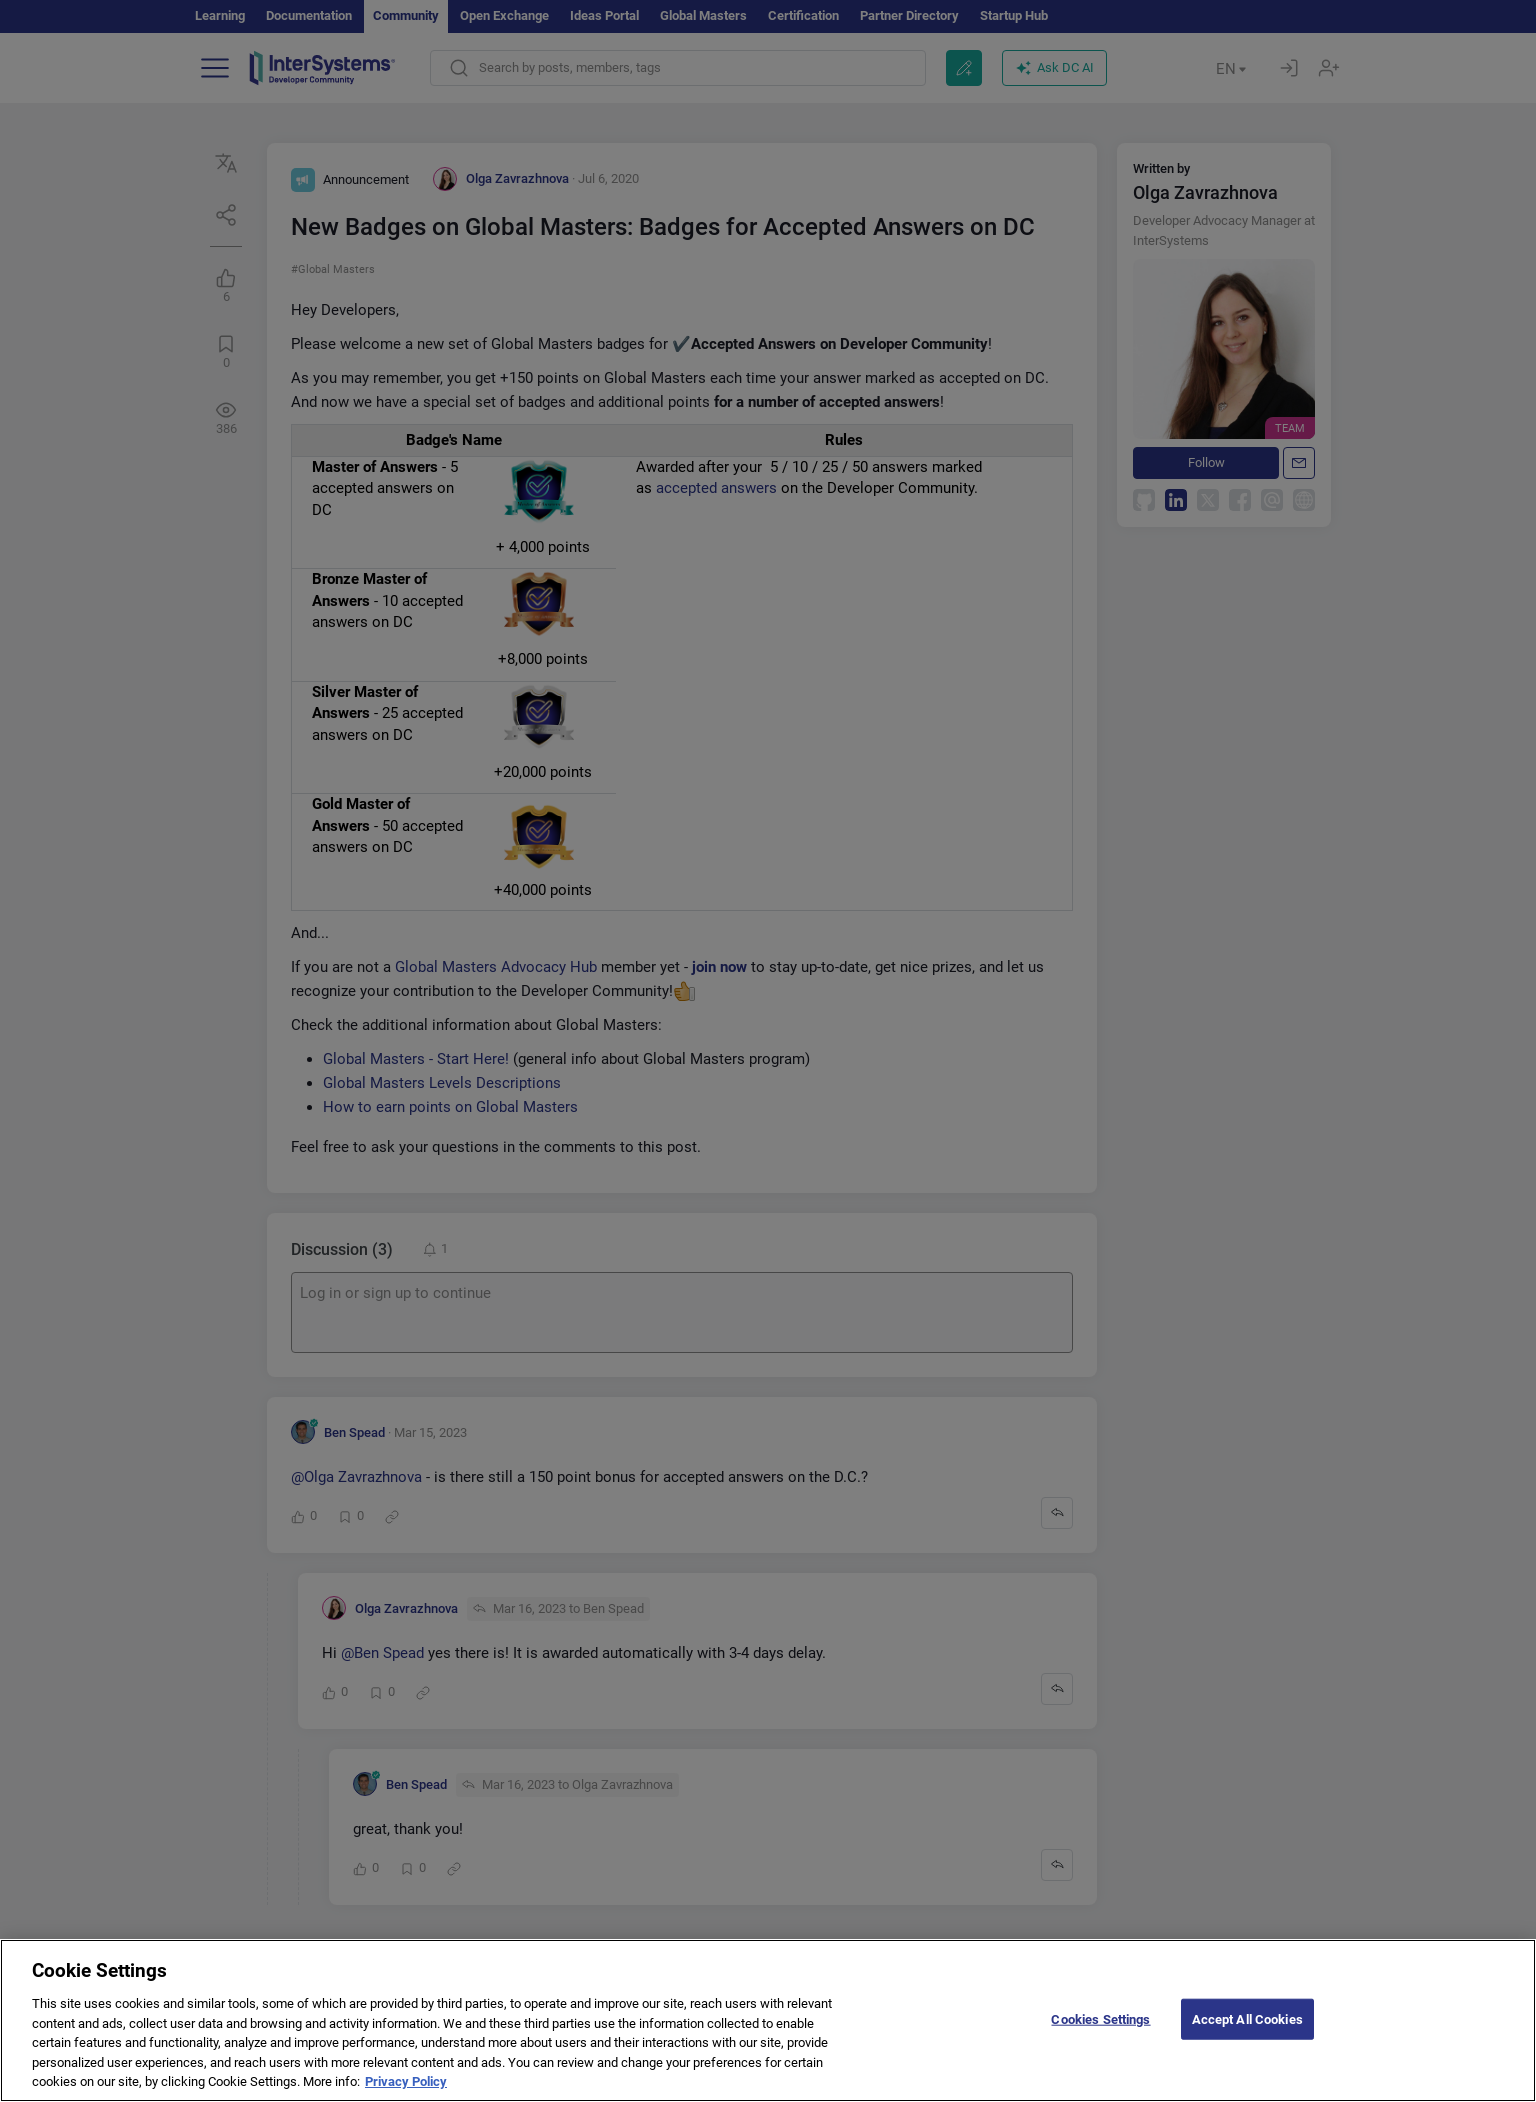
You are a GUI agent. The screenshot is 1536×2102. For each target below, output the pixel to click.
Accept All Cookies (1247, 2057)
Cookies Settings (1100, 2057)
